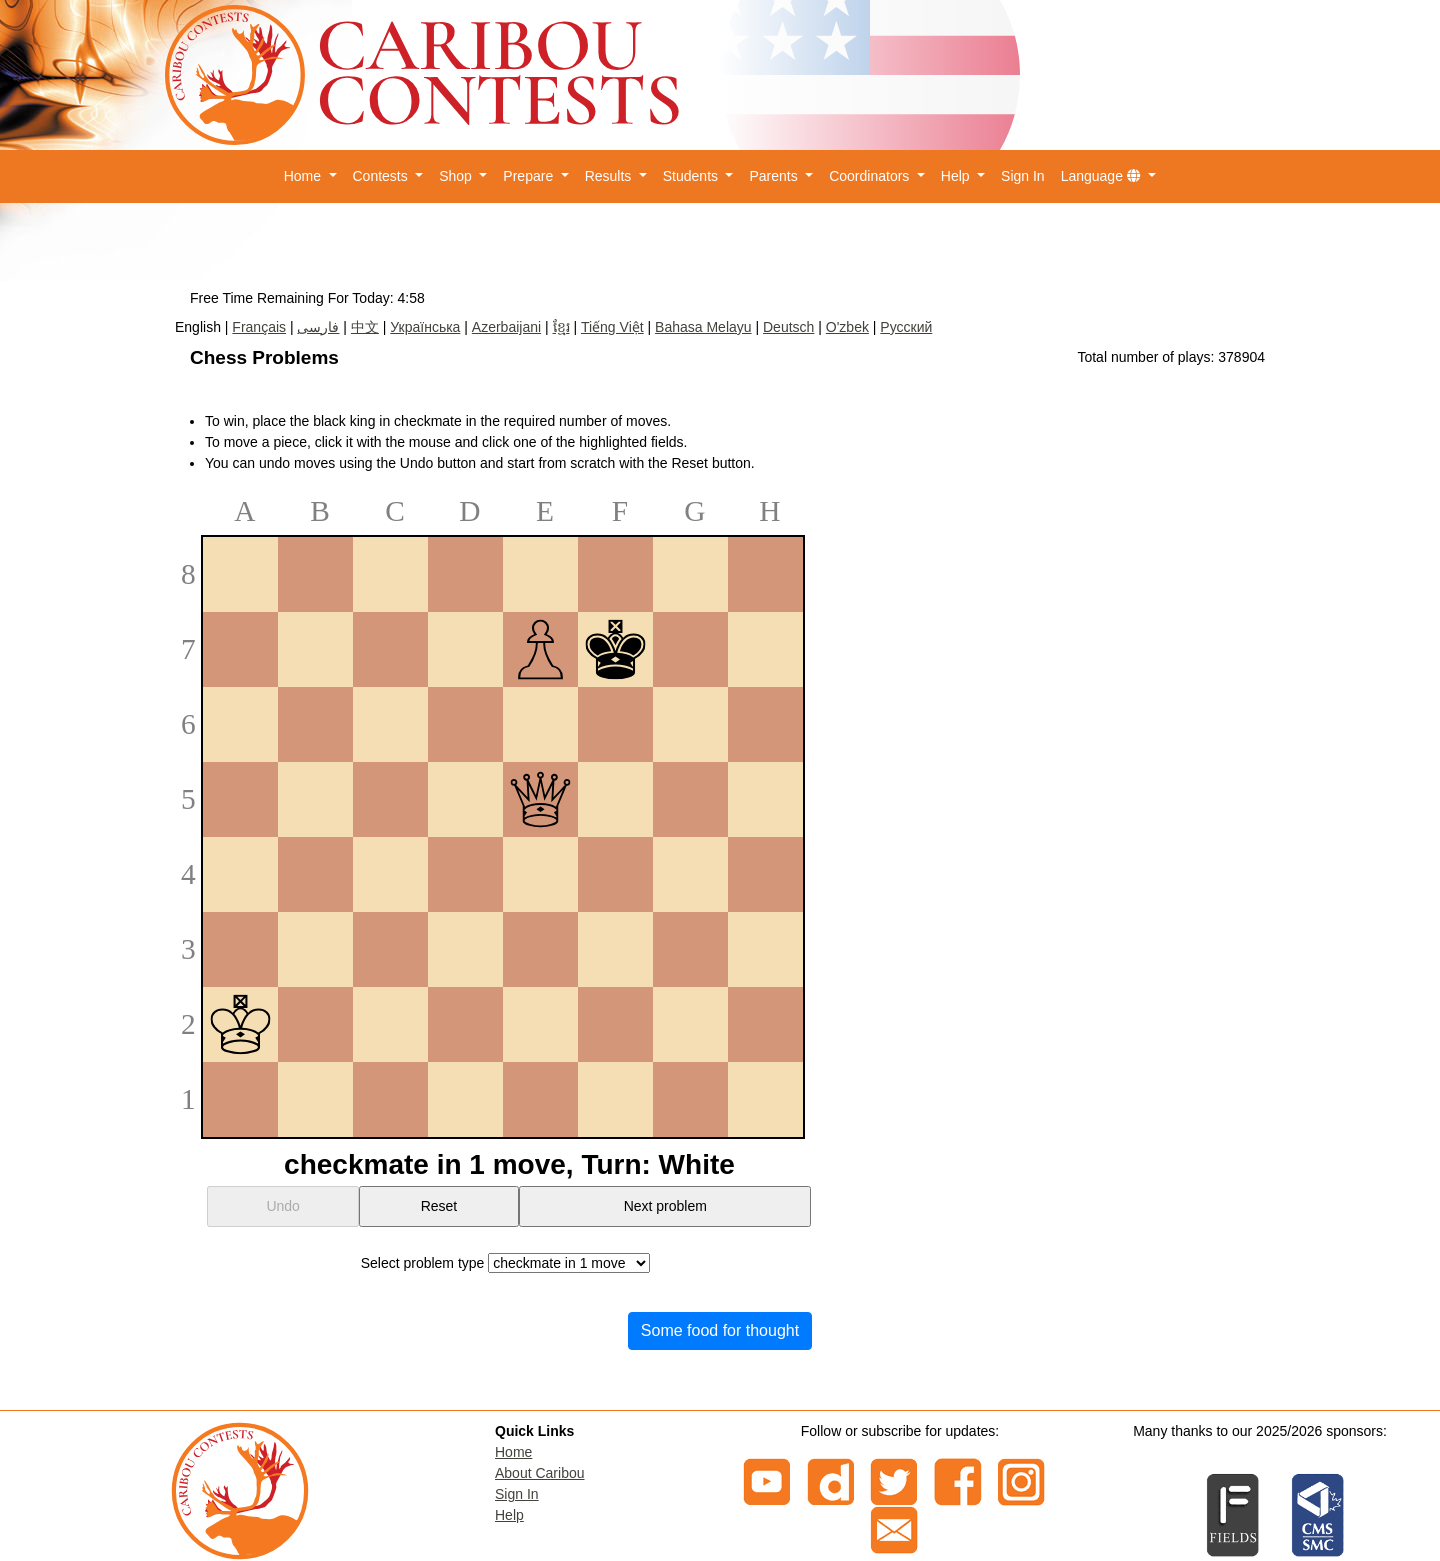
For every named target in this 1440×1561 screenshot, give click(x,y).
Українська (425, 327)
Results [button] (610, 176)
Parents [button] (775, 176)
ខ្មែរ (561, 327)
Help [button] (957, 176)
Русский (906, 327)
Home (513, 1452)
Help (509, 1515)
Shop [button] (457, 176)
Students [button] (692, 176)
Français (259, 327)
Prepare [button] (530, 176)
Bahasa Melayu (703, 327)
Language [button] (1103, 176)
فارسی (318, 327)
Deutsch (788, 327)
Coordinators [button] (871, 176)
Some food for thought (720, 1330)
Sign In (1023, 176)
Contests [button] (382, 176)
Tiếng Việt (612, 327)
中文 (365, 327)
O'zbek (847, 327)
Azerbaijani (506, 327)
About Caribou (540, 1473)
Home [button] (304, 176)
